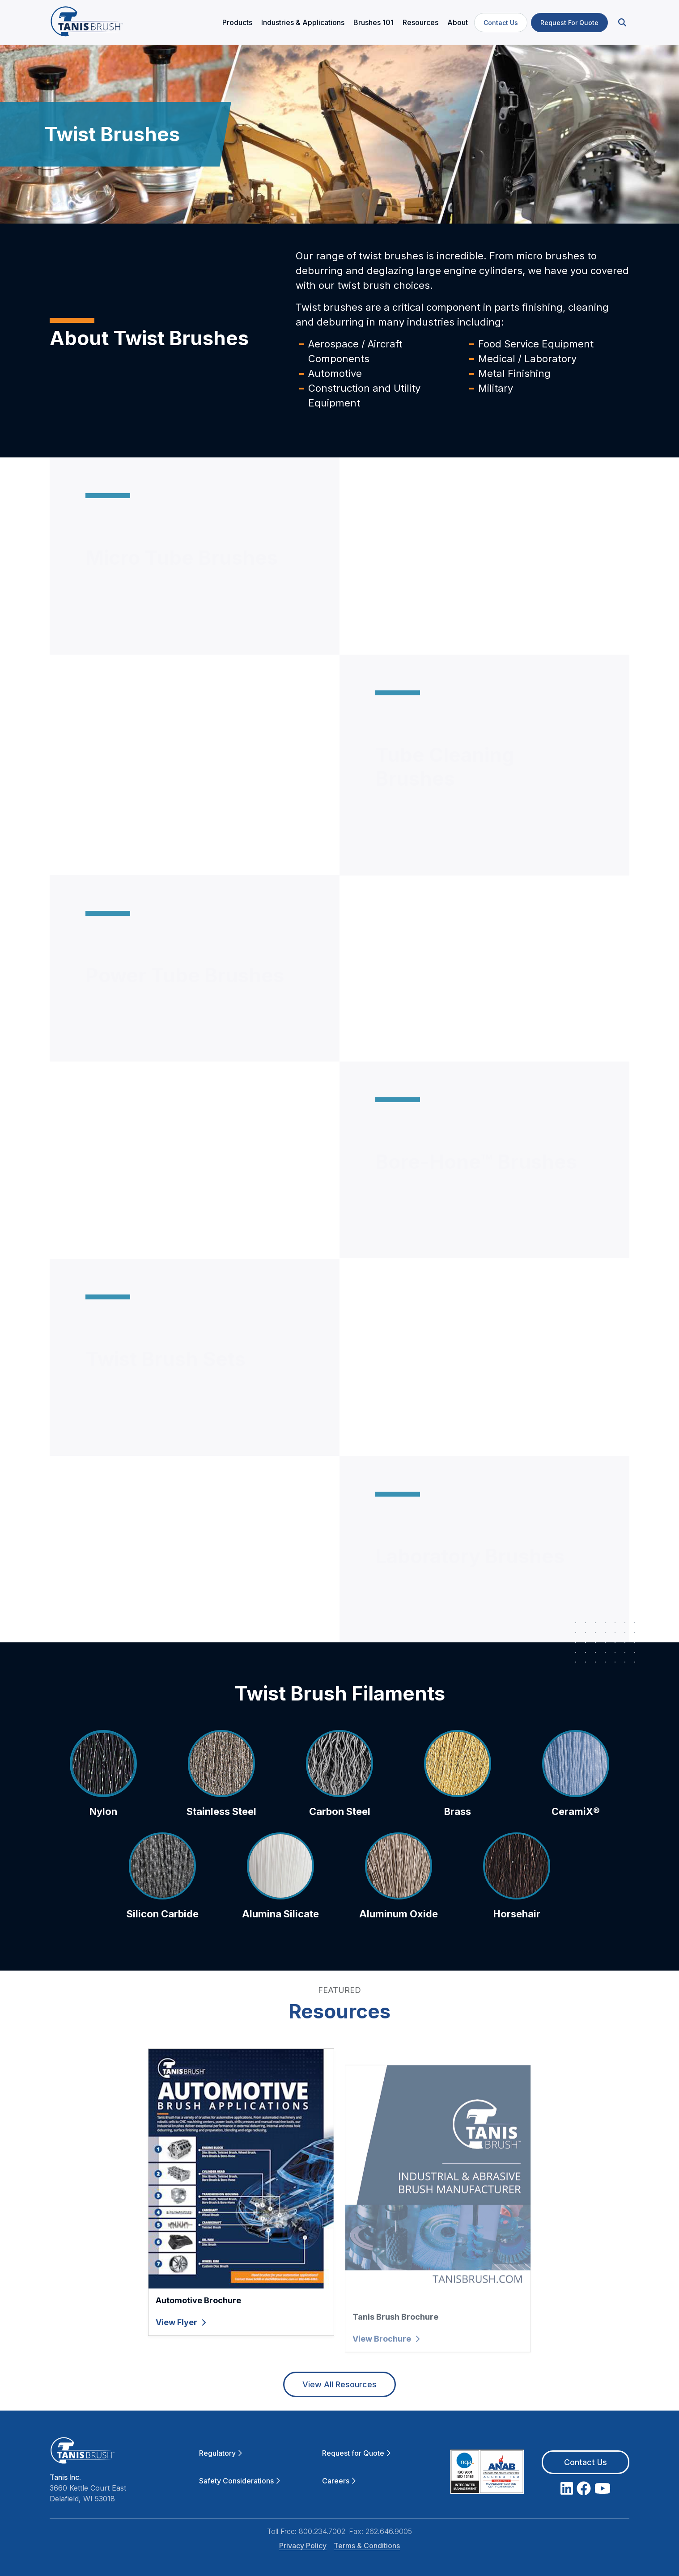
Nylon (103, 1841)
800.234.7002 (322, 2531)
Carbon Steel (339, 1841)
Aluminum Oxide (398, 1944)
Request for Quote (356, 2453)
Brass (457, 1841)
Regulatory (220, 2453)
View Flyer (181, 2351)
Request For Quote (569, 22)
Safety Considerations (239, 2480)
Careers (339, 2480)
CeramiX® (576, 1841)
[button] (621, 22)
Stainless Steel (221, 1841)
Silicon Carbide (163, 1944)
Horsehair (516, 1944)
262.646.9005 (388, 2531)
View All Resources (339, 2384)
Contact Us (501, 22)
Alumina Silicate (280, 1944)
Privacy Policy (303, 2545)
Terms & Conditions (367, 2545)
